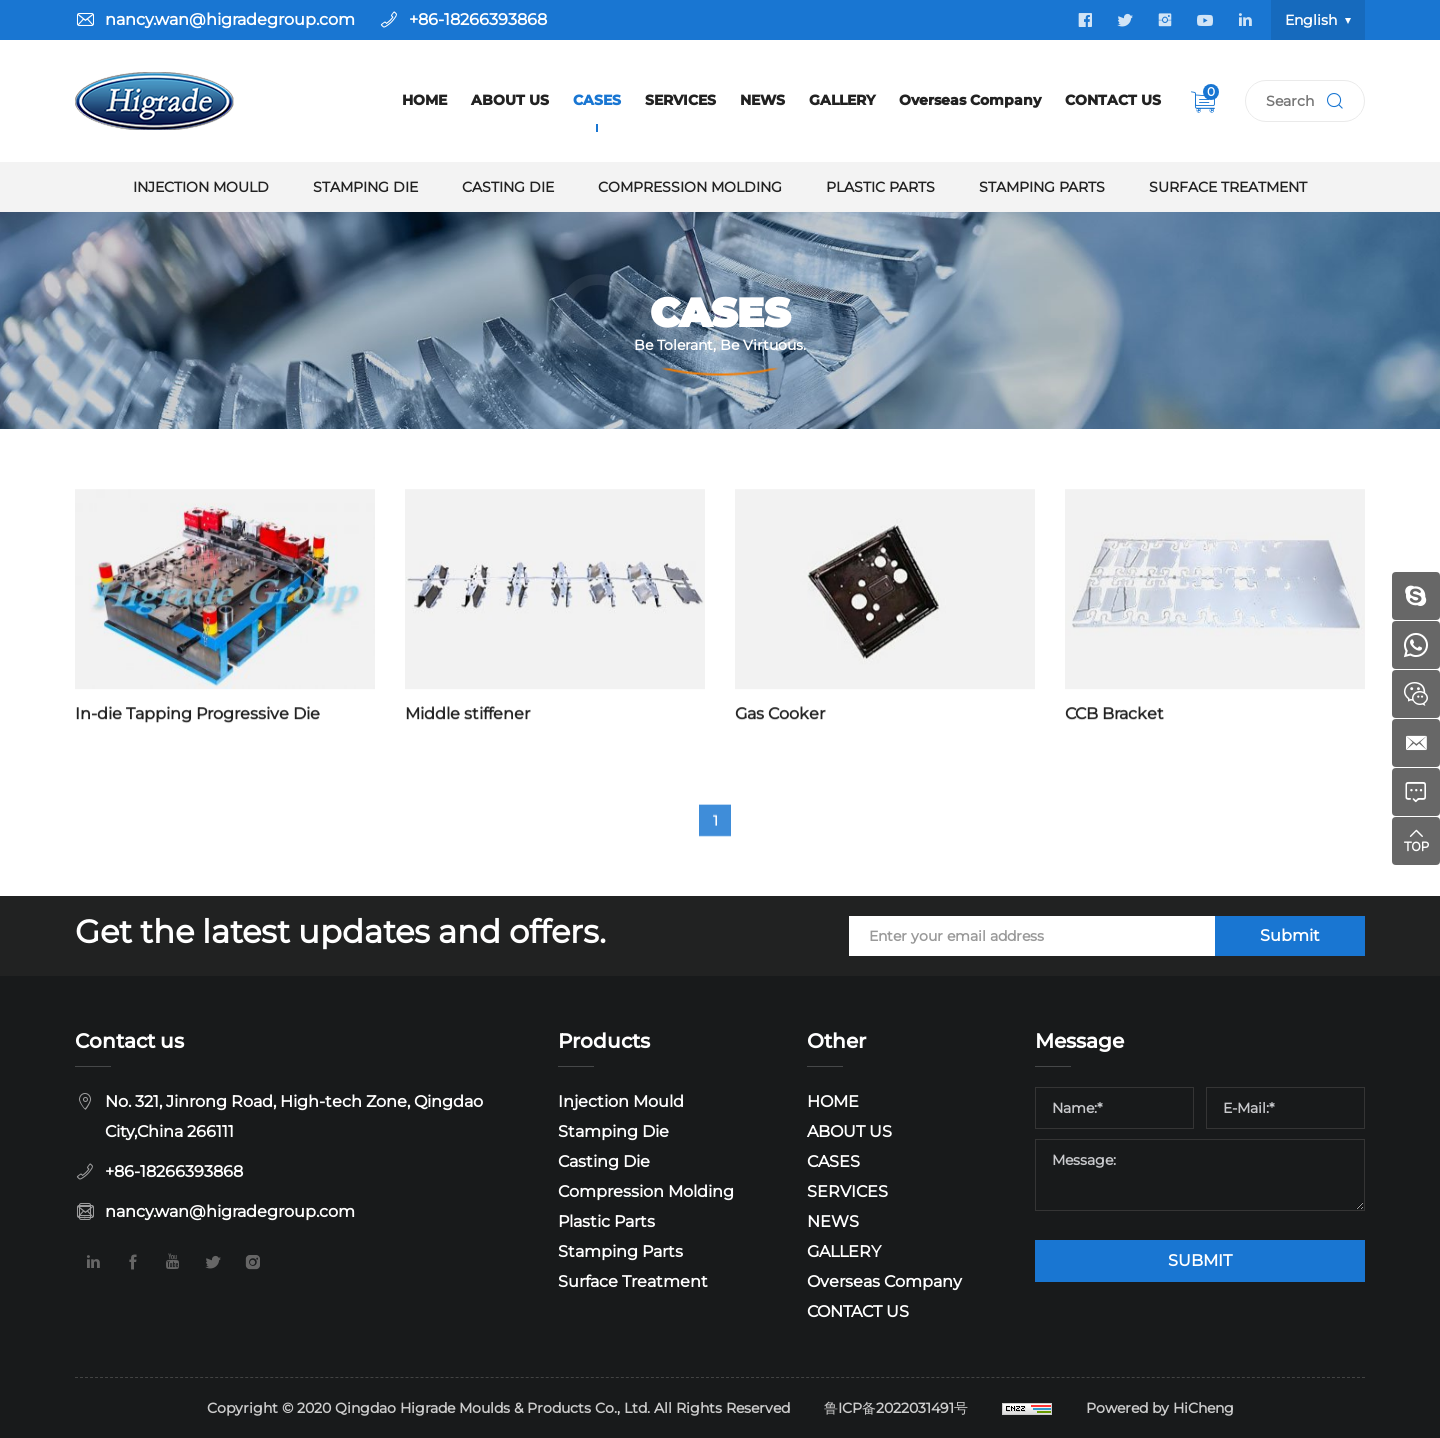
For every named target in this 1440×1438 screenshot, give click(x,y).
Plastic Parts (880, 187)
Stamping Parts (1042, 187)
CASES (597, 100)
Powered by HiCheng (1160, 1408)
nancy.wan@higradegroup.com (230, 19)
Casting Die (508, 187)
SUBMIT (1200, 1260)
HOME (424, 100)
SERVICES (680, 100)
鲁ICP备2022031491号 (896, 1408)
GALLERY (842, 100)
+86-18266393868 (478, 19)
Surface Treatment (1228, 187)
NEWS (762, 100)
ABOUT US (510, 100)
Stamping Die (365, 187)
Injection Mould (201, 187)
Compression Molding (690, 187)
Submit (1290, 935)
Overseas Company (970, 100)
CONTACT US (1113, 100)
